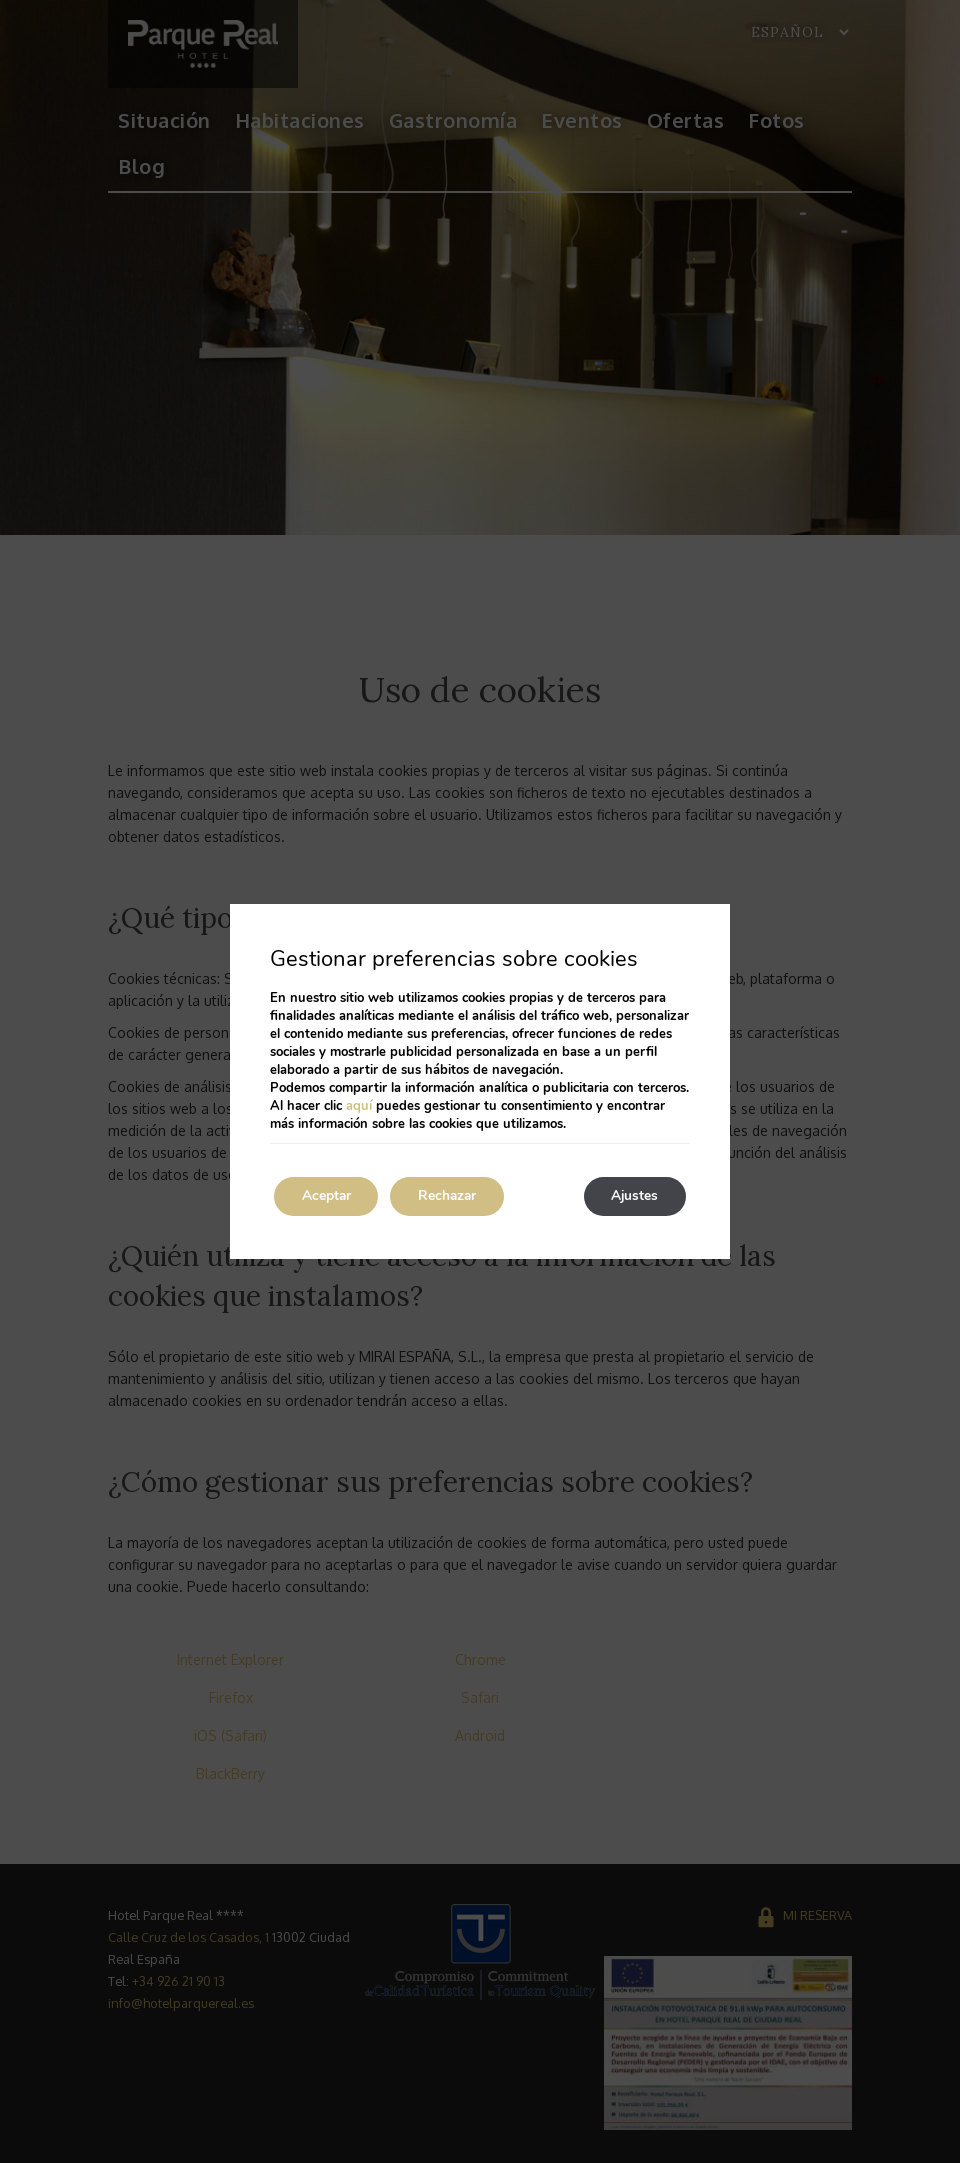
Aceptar (329, 1196)
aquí (359, 1106)
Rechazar (456, 1196)
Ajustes (632, 1196)
